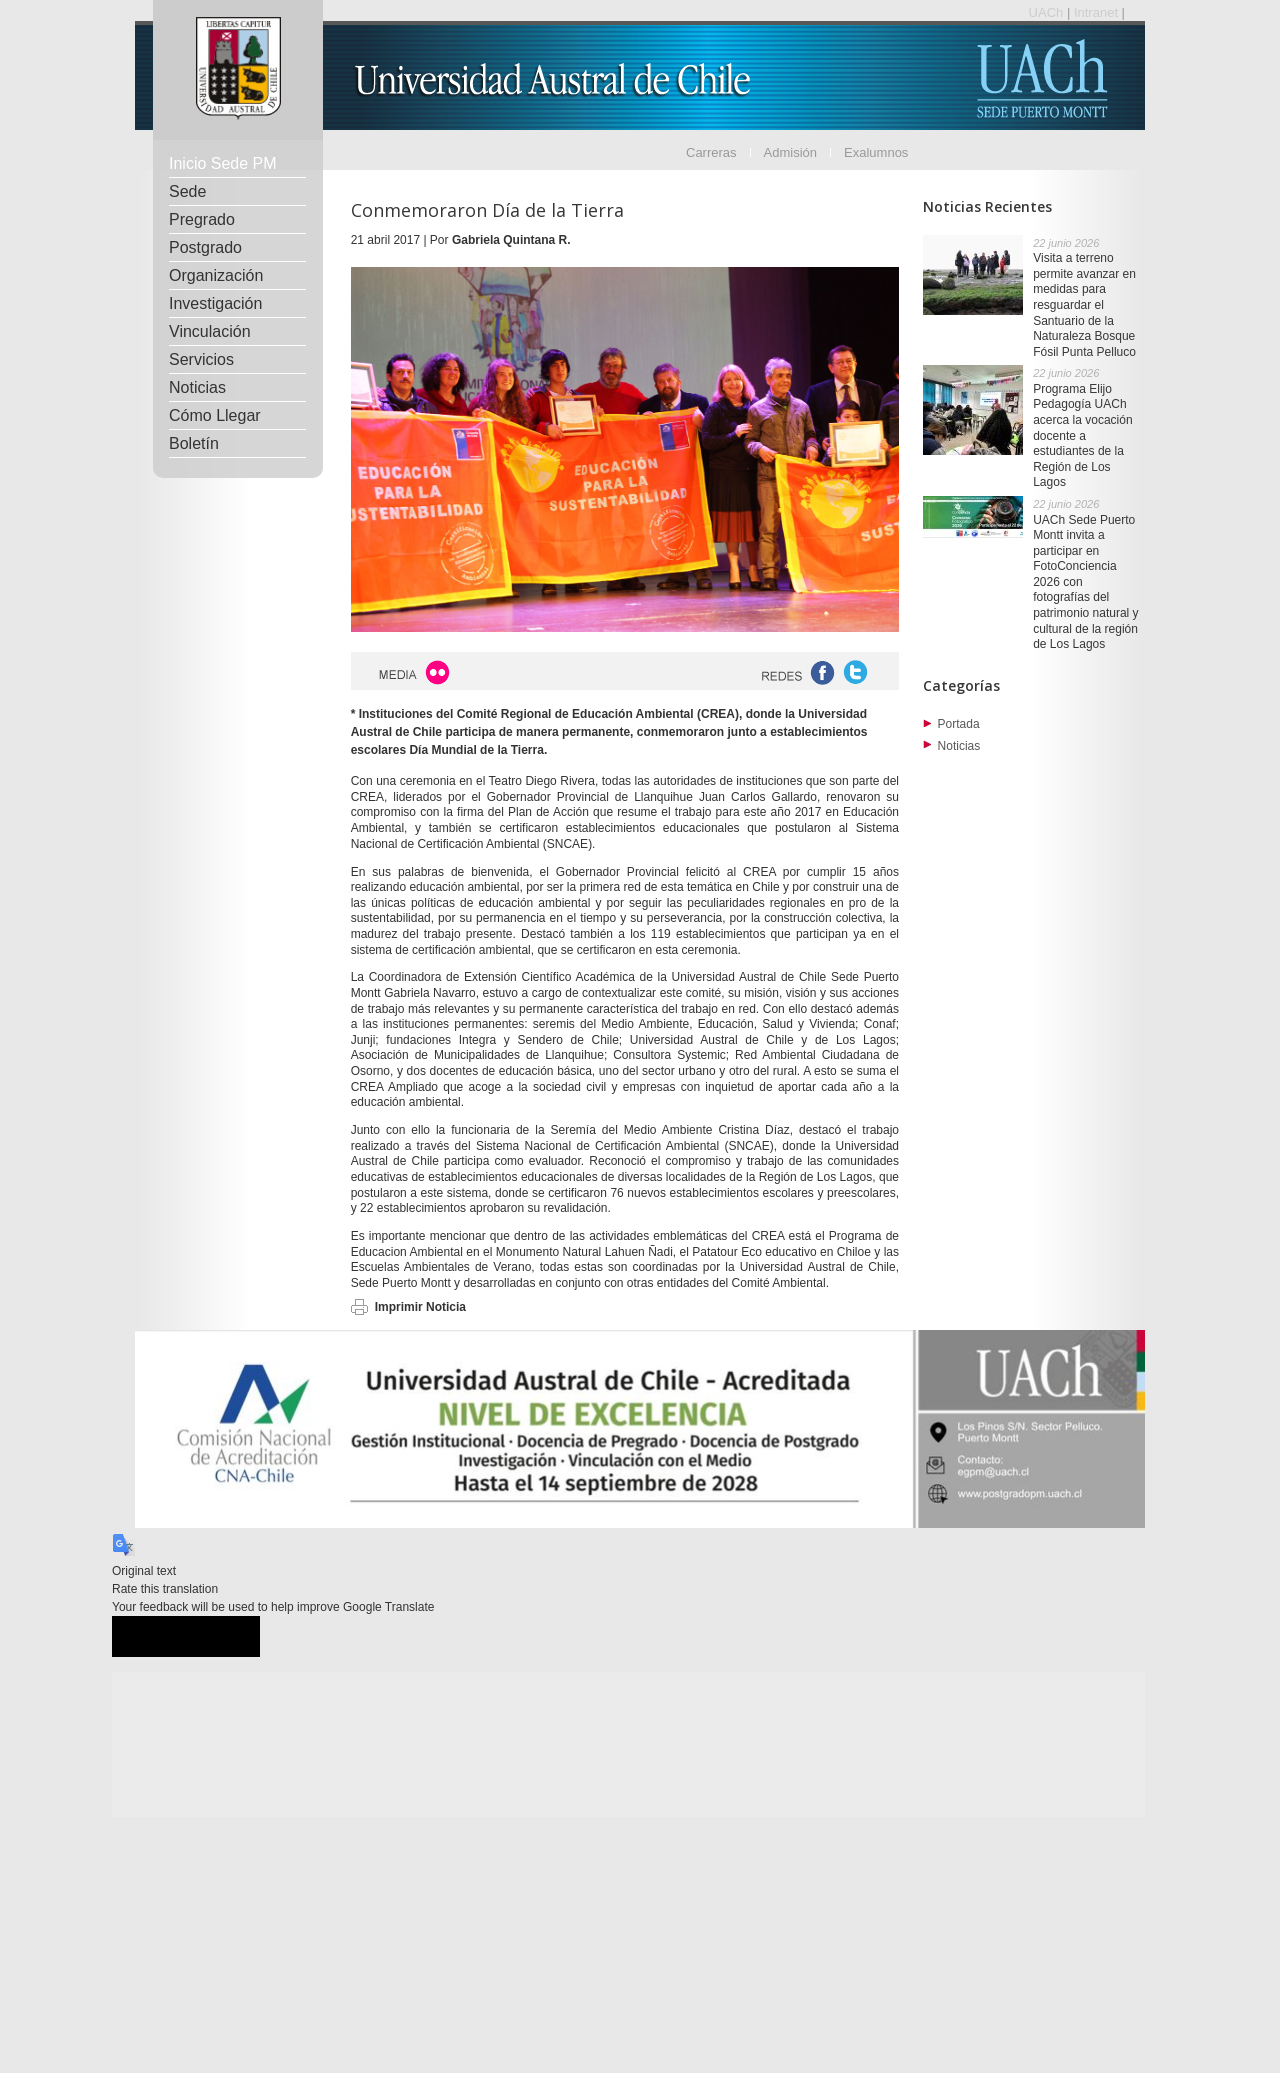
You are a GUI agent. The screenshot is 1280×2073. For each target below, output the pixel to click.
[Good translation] (149, 1636)
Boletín (194, 443)
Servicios (201, 359)
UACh (1048, 12)
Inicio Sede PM (223, 163)
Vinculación (210, 331)
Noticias (197, 387)
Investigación (215, 303)
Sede (187, 191)
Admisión (790, 152)
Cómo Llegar (215, 415)
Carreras (711, 152)
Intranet (1098, 12)
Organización (216, 275)
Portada (959, 724)
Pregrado (202, 219)
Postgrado (205, 247)
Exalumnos (876, 152)
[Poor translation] (223, 1636)
